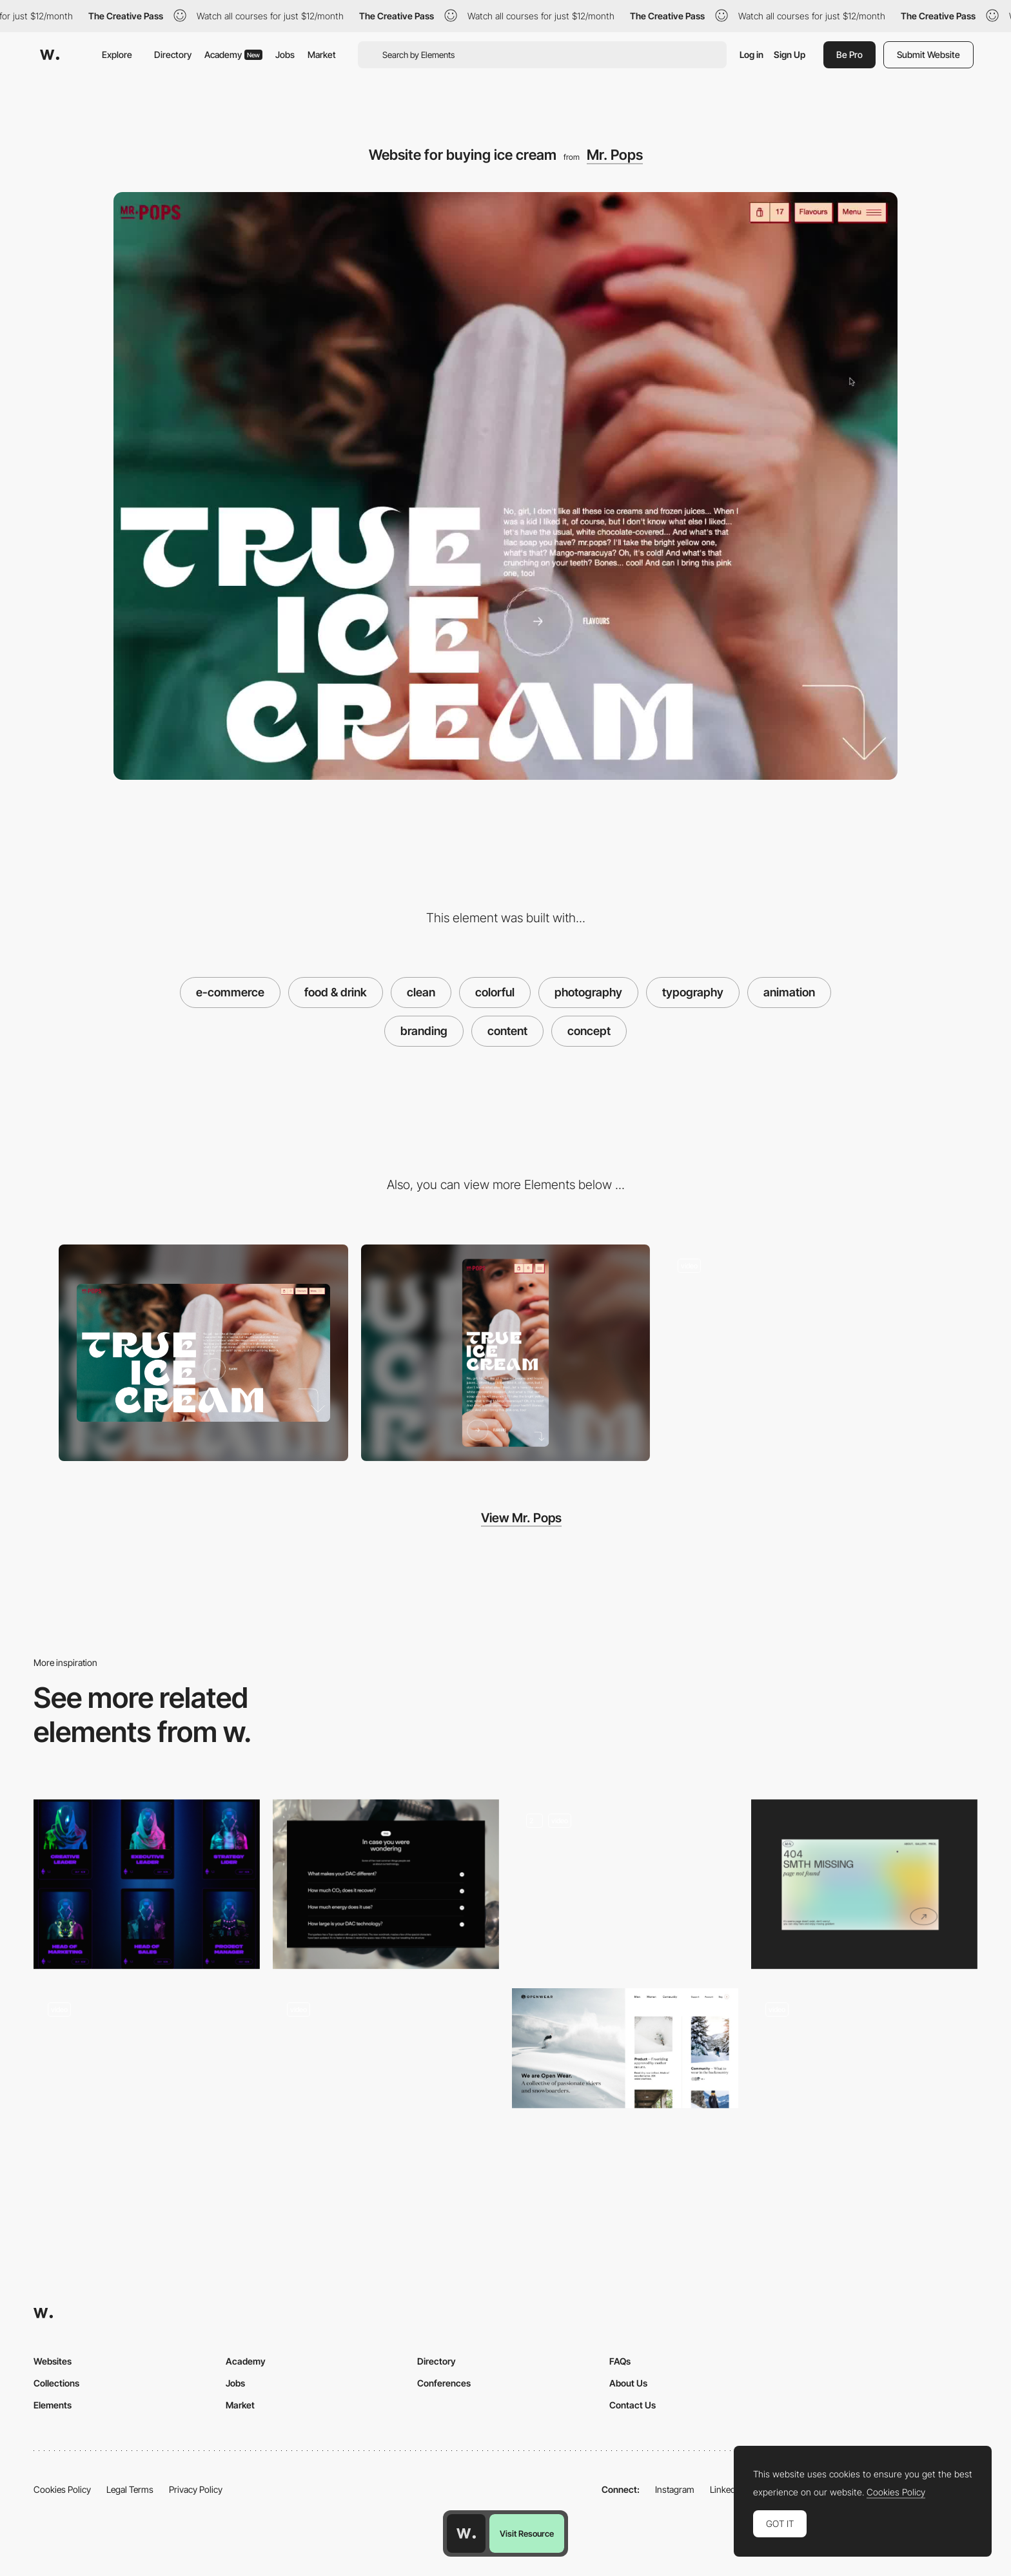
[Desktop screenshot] (203, 1352)
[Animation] (625, 1884)
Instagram (674, 2489)
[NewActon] (147, 2069)
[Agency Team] (147, 1884)
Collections (56, 2382)
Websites (53, 2361)
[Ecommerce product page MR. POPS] (807, 1352)
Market (322, 54)
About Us (628, 2382)
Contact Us (632, 2404)
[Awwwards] (49, 55)
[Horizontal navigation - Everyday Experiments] (864, 2069)
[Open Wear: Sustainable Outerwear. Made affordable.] (625, 2048)
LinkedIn (726, 2489)
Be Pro (849, 54)
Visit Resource (527, 2533)
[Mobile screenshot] (506, 1353)
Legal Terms (129, 2489)
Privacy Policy (195, 2489)
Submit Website (928, 54)
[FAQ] (386, 1884)
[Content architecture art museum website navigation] (386, 2073)
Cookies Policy (62, 2489)
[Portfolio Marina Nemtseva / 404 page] (864, 1884)
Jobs (285, 54)
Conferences (444, 2382)
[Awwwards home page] (466, 2533)
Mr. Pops (615, 155)
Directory (172, 54)
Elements (53, 2404)
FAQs (620, 2361)
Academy (233, 54)
